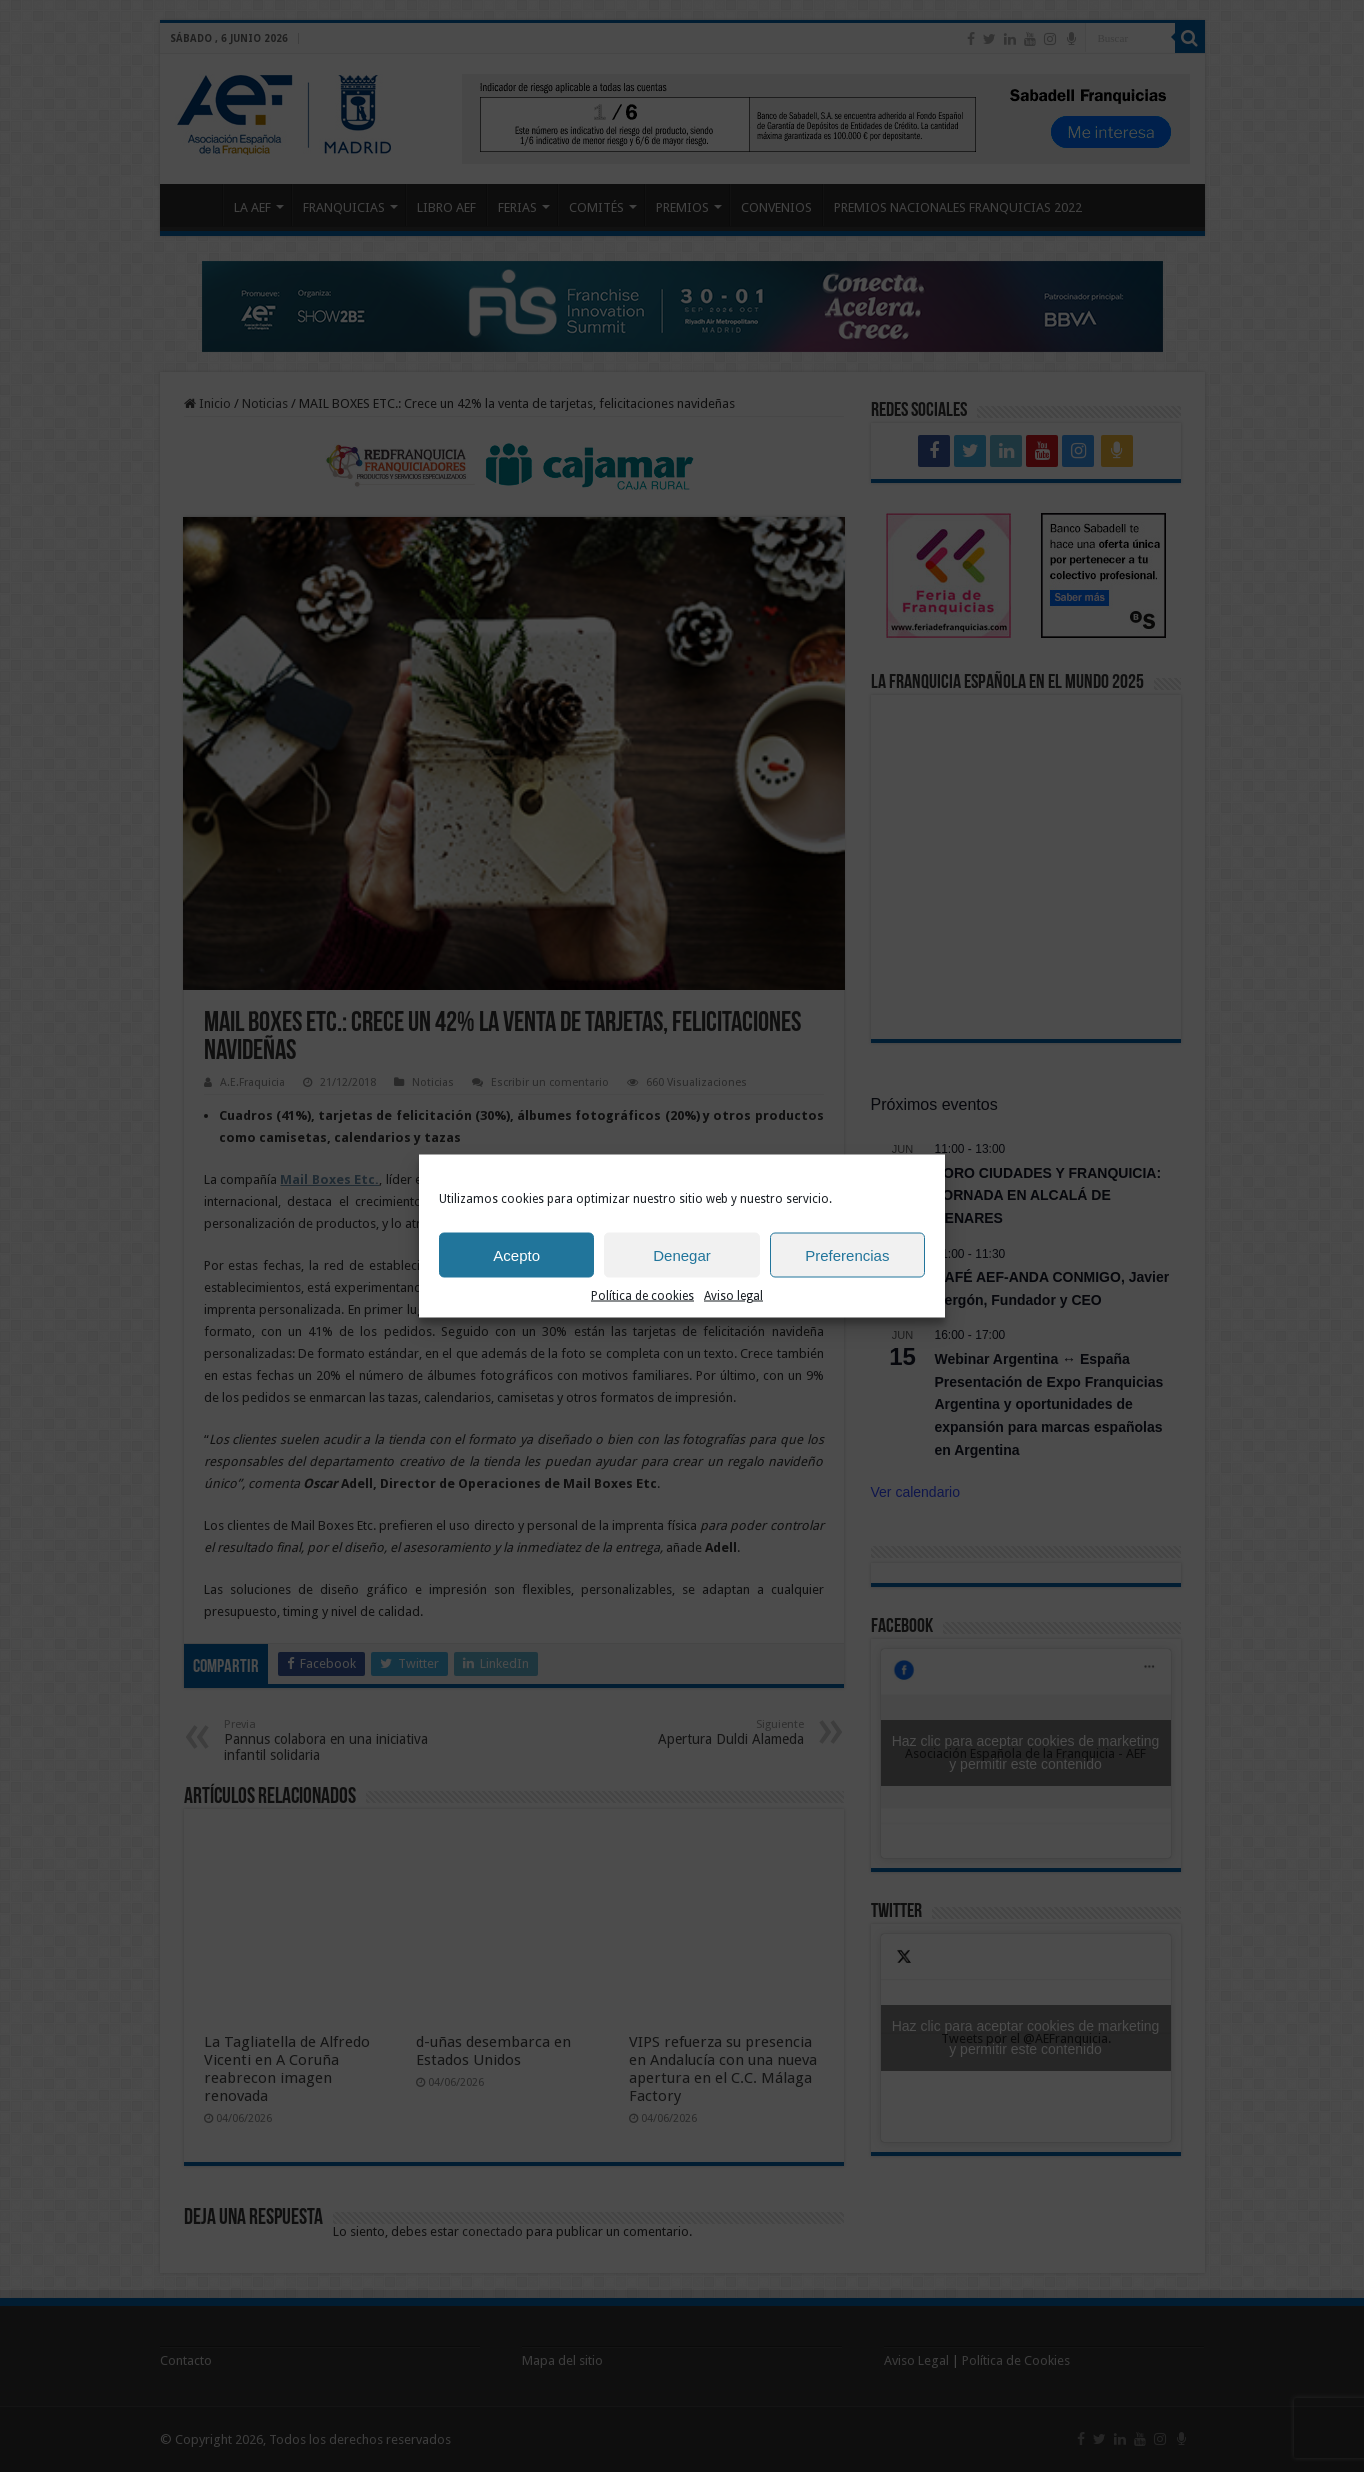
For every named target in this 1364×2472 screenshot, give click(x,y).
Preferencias (847, 1254)
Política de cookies (642, 1296)
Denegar (682, 1254)
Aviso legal (733, 1296)
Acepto (516, 1254)
